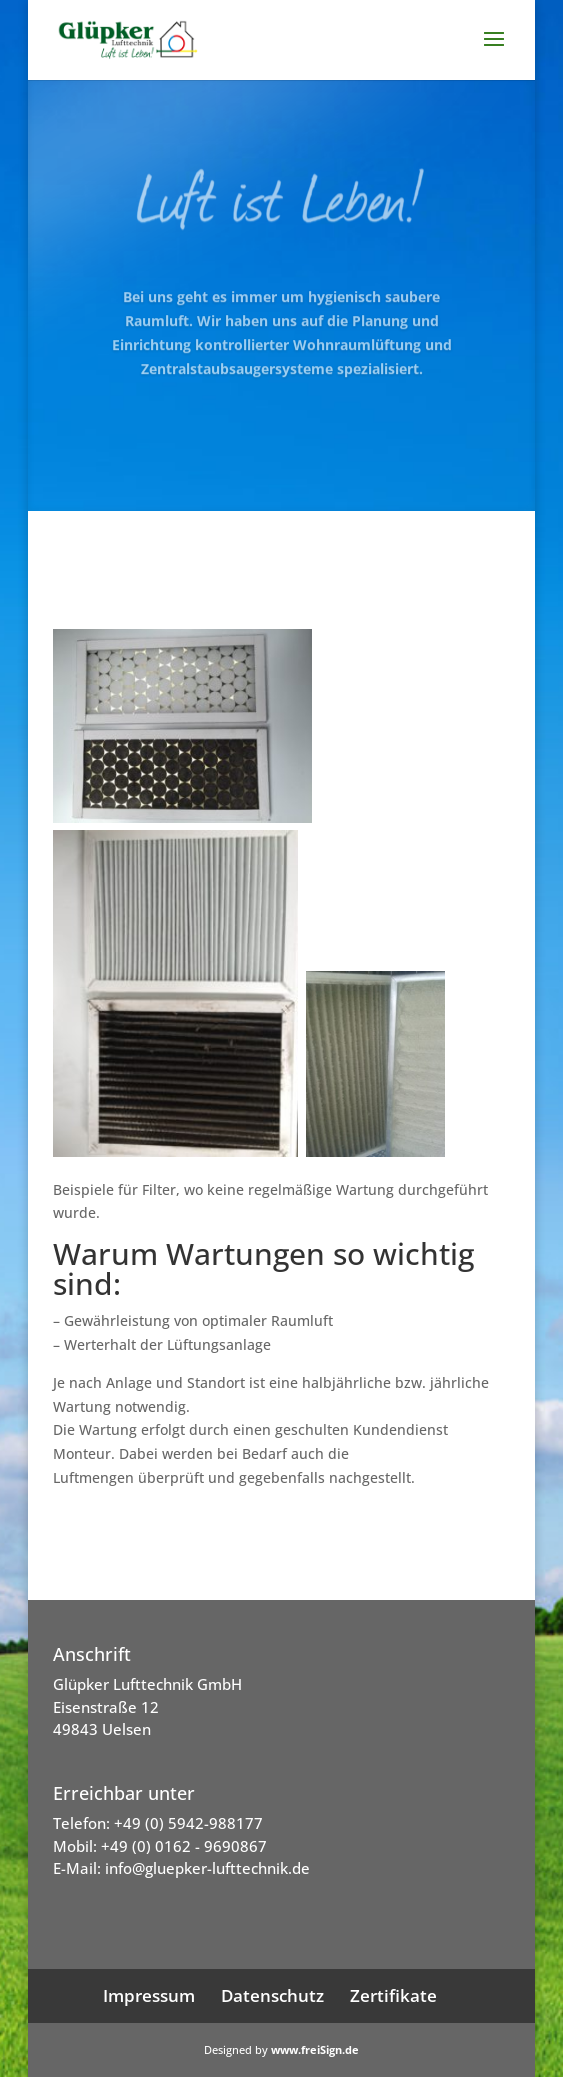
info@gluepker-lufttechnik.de (207, 1868)
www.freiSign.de (315, 2049)
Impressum (149, 1995)
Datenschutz (272, 1995)
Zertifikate (393, 1995)
